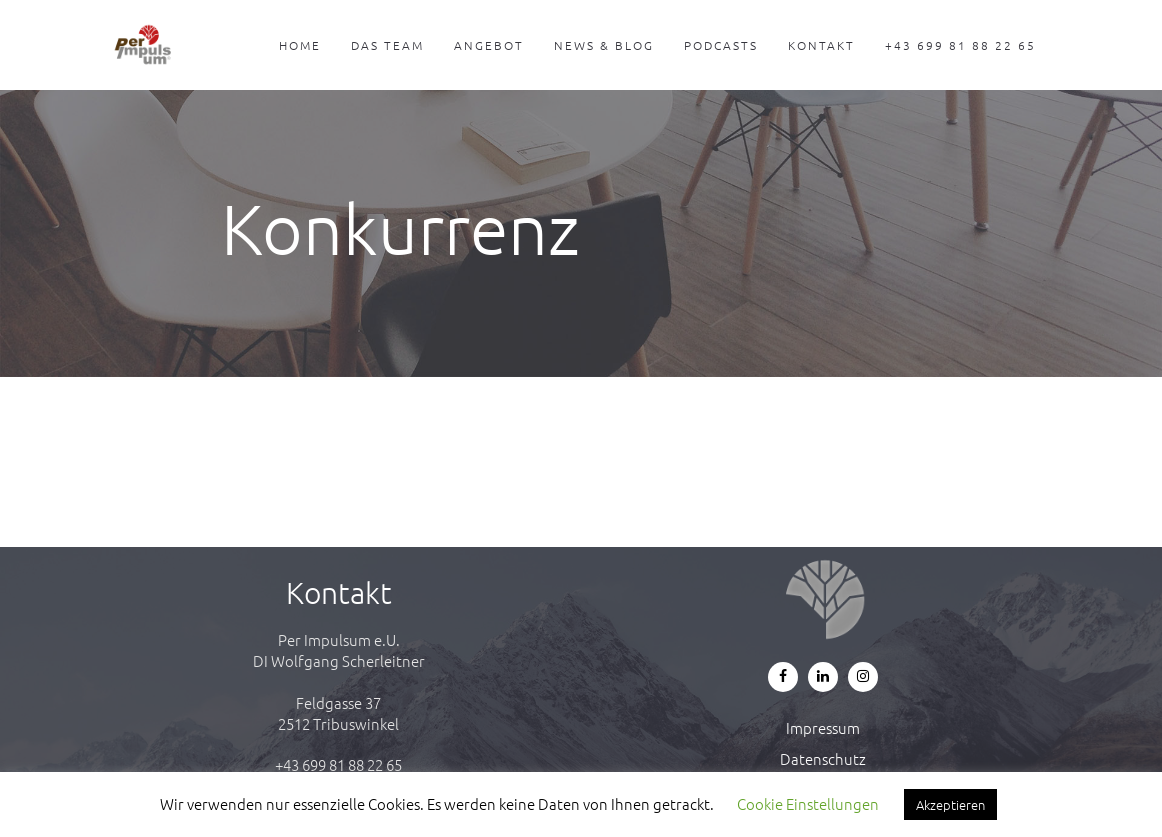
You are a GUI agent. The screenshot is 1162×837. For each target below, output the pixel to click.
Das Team (387, 45)
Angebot (489, 45)
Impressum (823, 727)
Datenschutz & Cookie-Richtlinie (823, 769)
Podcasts (721, 45)
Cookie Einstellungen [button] (808, 803)
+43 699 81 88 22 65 (960, 45)
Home (300, 45)
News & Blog (604, 45)
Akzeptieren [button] (950, 804)
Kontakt (821, 45)
